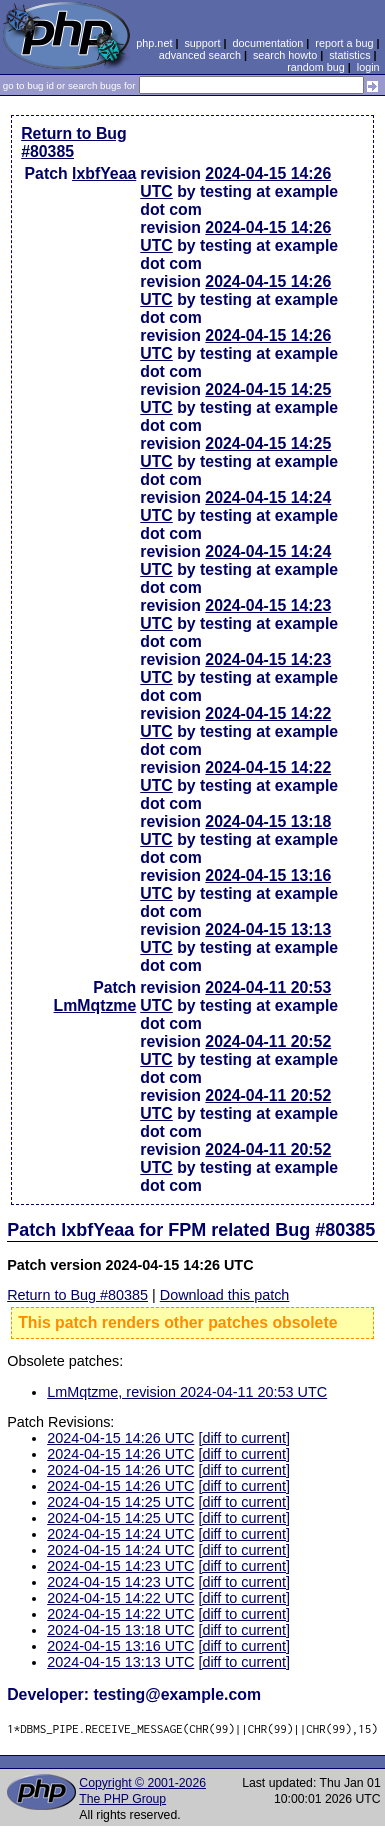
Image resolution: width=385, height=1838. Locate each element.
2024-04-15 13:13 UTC (120, 1662)
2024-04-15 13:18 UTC (120, 1630)
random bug (316, 67)
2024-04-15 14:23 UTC (120, 1566)
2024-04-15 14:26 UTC (120, 1438)
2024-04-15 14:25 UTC (120, 1502)
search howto (285, 55)
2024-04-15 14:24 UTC (120, 1534)
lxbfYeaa (104, 173)
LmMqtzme (95, 1005)
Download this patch (225, 1295)
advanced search (200, 55)
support (202, 43)
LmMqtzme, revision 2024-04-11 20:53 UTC (187, 1392)
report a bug (344, 43)
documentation (267, 43)
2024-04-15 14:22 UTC (120, 1598)
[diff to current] (244, 1438)
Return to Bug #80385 (74, 142)
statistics (349, 55)
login (368, 67)
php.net (154, 43)
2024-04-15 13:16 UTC (120, 1646)
